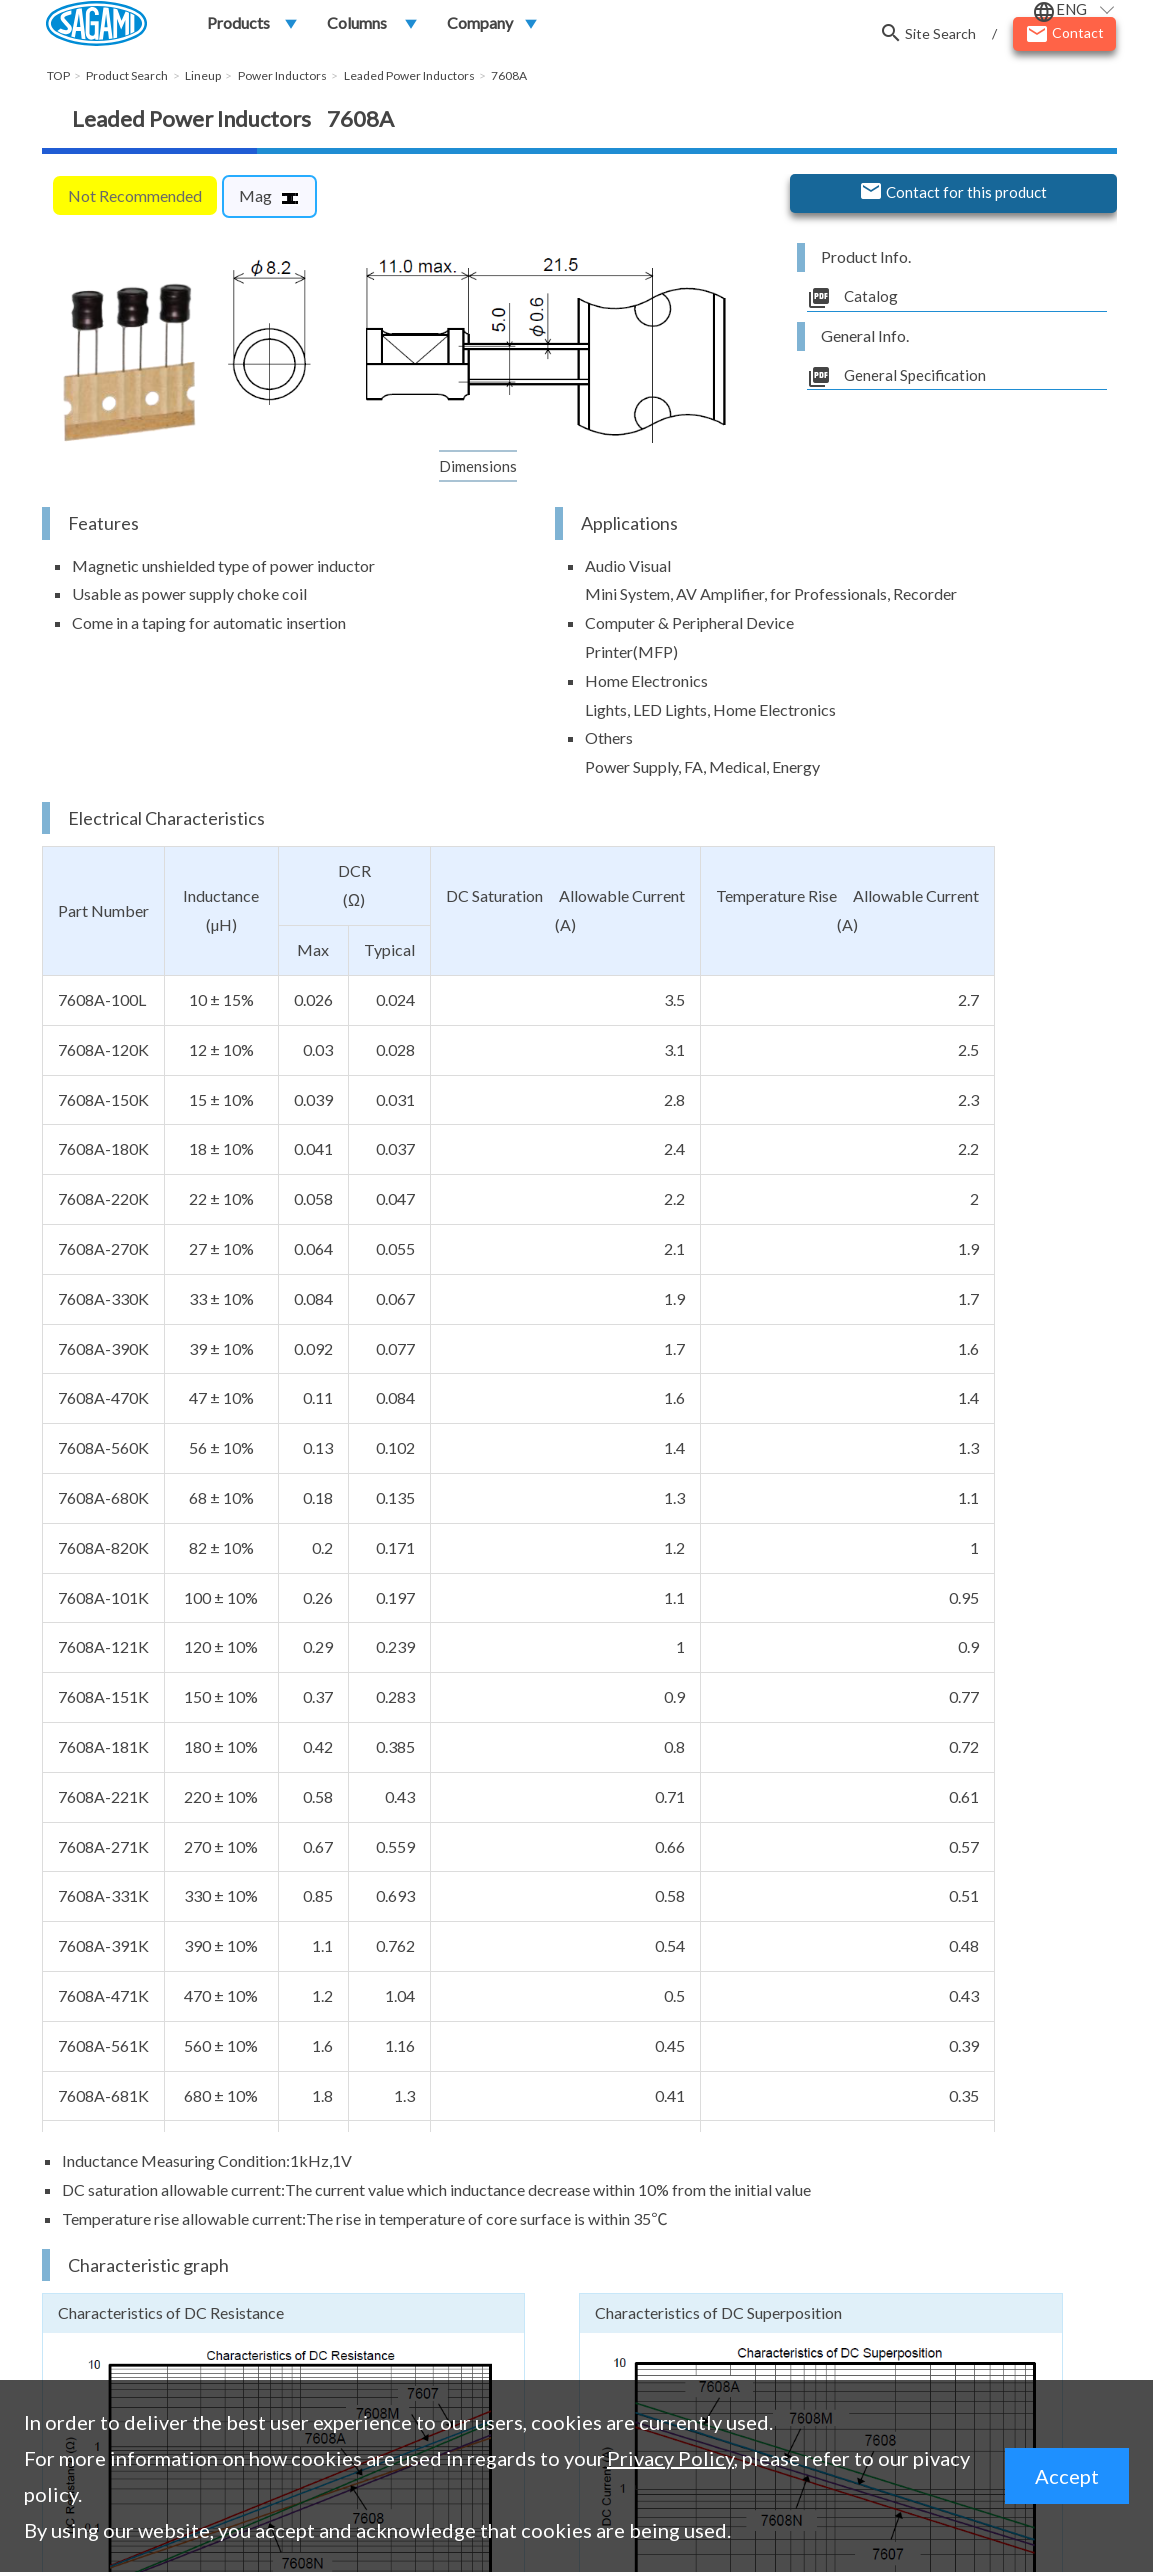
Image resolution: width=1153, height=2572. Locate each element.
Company (480, 26)
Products (238, 26)
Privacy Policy (670, 2458)
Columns (357, 26)
